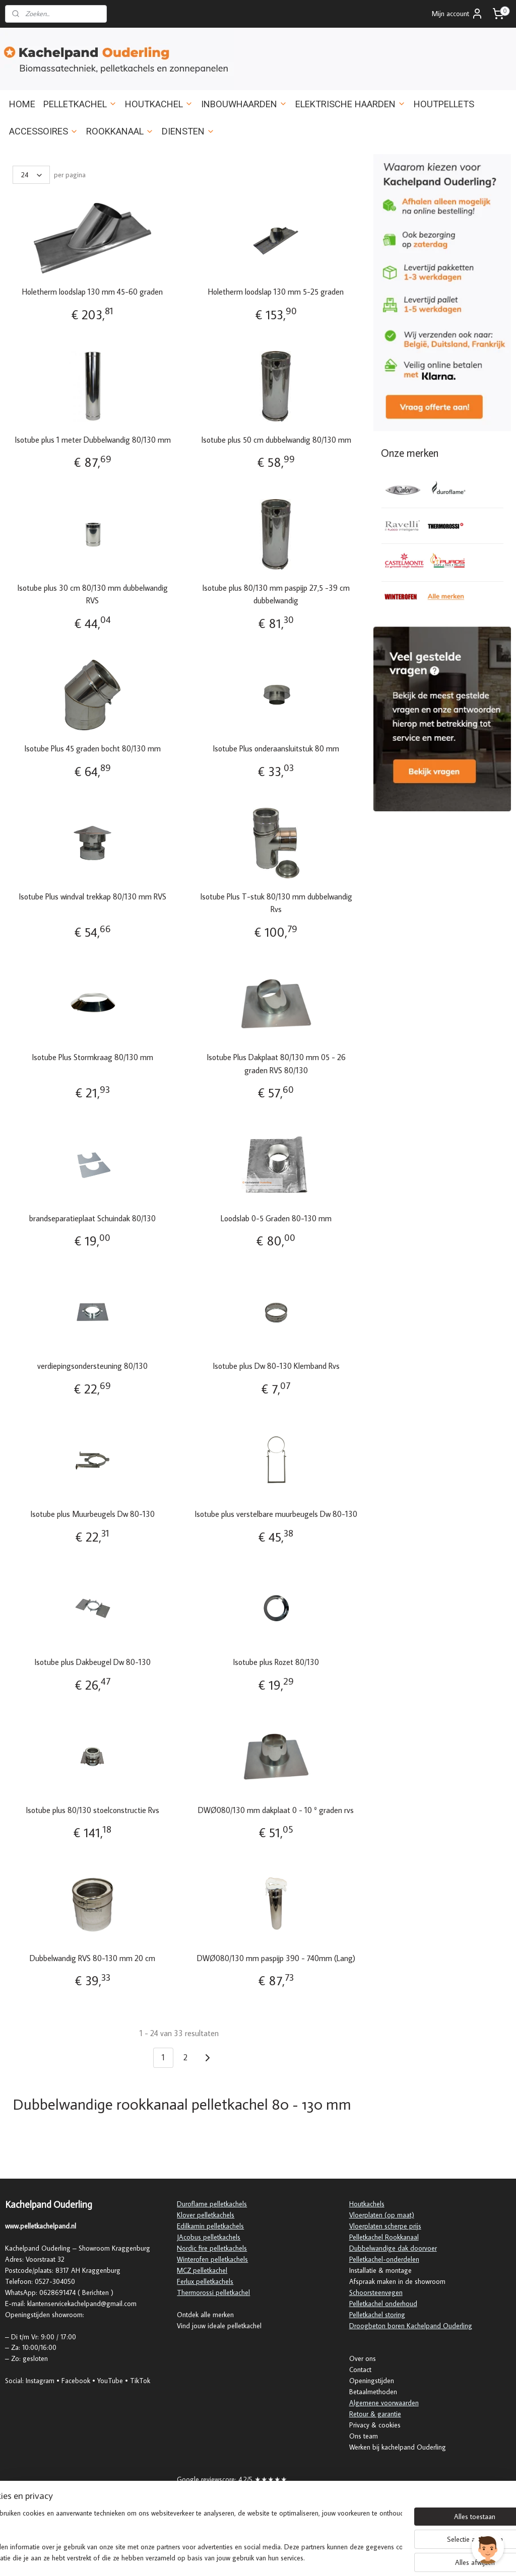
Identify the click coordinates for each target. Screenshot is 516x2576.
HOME (22, 104)
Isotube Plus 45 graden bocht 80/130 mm (92, 748)
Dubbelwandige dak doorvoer (393, 2248)
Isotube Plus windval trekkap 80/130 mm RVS (92, 896)
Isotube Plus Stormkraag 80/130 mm (92, 1057)
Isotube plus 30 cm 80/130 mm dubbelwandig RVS (92, 593)
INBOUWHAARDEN (244, 104)
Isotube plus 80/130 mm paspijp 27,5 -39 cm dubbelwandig (276, 593)
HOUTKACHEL (159, 104)
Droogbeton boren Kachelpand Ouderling (410, 2325)
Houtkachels (366, 2203)
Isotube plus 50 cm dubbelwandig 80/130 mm (276, 439)
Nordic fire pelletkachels (212, 2248)
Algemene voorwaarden (384, 2402)
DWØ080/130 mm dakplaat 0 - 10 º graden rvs (276, 1809)
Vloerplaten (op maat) (381, 2214)
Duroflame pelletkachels (212, 2203)
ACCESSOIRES (43, 131)
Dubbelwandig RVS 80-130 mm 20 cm (92, 1958)
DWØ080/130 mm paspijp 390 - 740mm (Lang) (276, 1958)
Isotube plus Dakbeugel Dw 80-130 (92, 1662)
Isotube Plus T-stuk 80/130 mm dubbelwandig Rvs (276, 902)
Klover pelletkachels (205, 2214)
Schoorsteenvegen (376, 2292)
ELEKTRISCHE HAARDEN (350, 104)
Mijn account (457, 14)
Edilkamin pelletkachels (210, 2226)
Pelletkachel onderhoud (383, 2303)
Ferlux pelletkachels (205, 2281)
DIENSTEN (188, 131)
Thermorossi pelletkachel (213, 2292)
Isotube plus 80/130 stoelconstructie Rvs (92, 1809)
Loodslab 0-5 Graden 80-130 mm (276, 1218)
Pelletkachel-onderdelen (384, 2259)
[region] (191, 2536)
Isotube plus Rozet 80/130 (276, 1662)
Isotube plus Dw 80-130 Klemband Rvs (276, 1366)
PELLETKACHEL (80, 104)
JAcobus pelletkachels (208, 2237)
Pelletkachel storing (377, 2314)
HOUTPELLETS (444, 104)
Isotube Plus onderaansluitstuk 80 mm (276, 748)
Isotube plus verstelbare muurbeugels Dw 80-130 (276, 1514)
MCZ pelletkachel (202, 2270)
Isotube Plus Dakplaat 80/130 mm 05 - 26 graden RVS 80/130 (276, 1063)
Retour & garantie (375, 2413)
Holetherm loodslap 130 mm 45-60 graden (92, 292)
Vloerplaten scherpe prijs (385, 2226)
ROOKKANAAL (120, 131)
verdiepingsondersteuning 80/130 (92, 1366)
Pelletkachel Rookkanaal (384, 2237)
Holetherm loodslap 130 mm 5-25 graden (276, 292)
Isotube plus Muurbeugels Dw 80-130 (92, 1514)
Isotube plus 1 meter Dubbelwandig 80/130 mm (93, 439)
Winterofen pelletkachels (212, 2259)
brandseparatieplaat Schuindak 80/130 (92, 1218)
